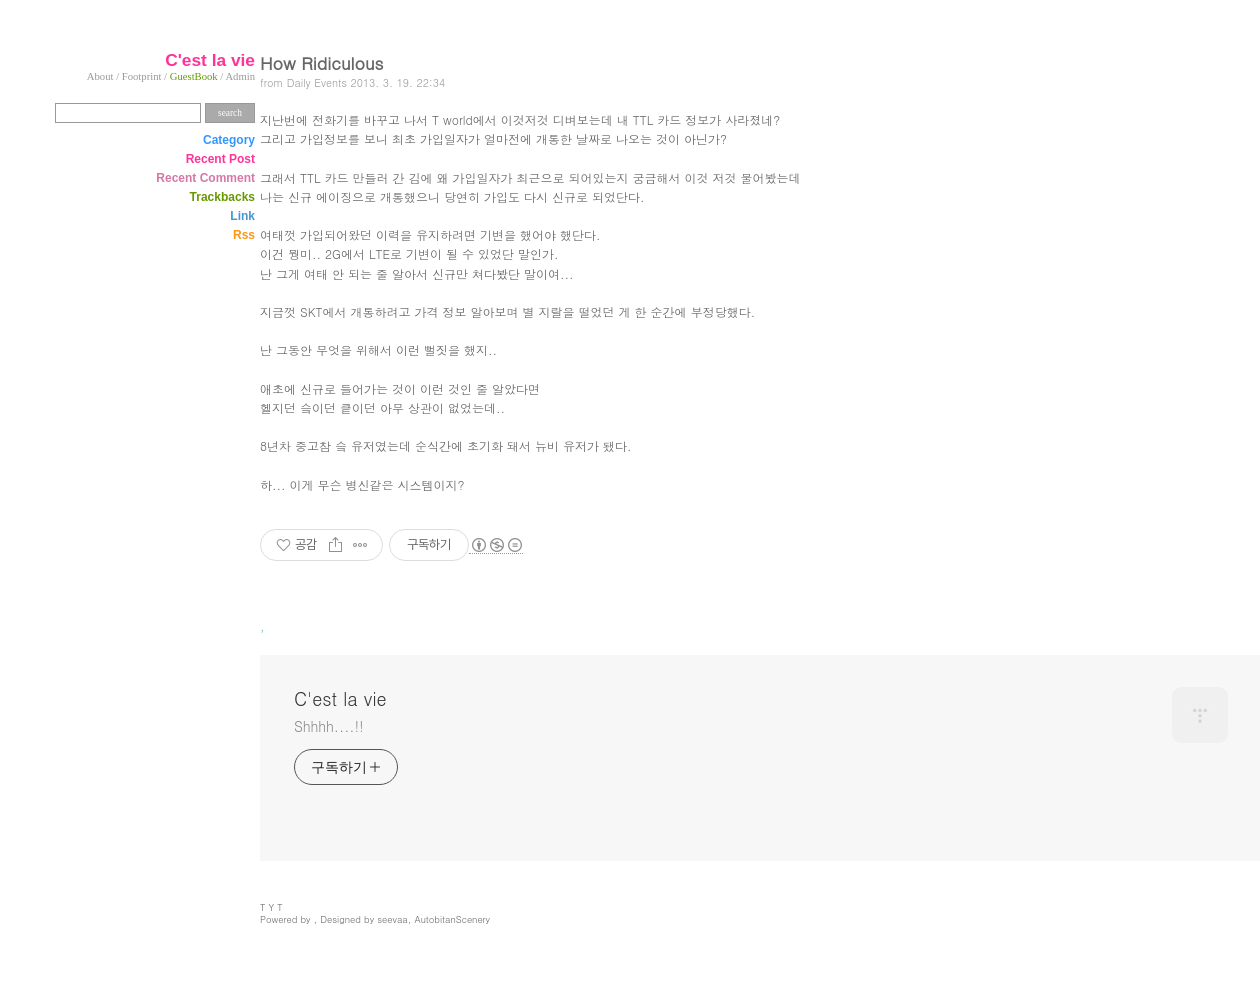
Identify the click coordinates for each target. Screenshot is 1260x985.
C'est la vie (340, 699)
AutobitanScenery (452, 919)
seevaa (392, 919)
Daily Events (317, 82)
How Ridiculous (321, 62)
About (100, 76)
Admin (240, 76)
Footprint (142, 76)
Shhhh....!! (329, 726)
